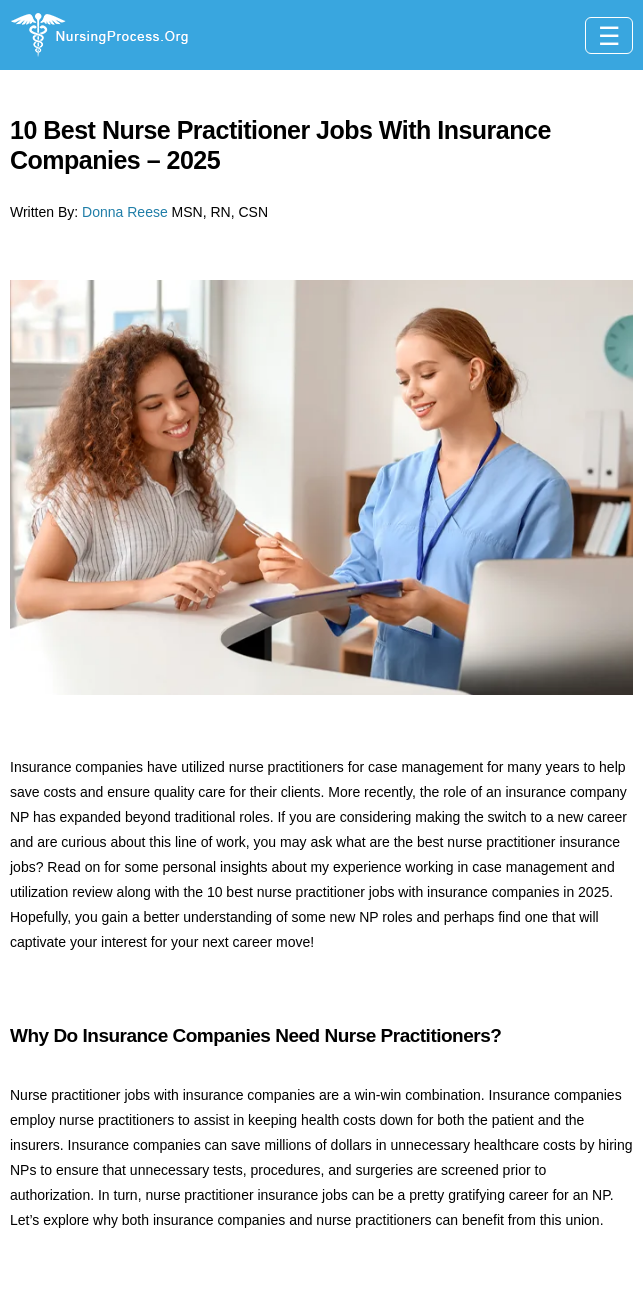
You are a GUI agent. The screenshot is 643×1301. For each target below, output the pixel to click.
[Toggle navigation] (609, 35)
